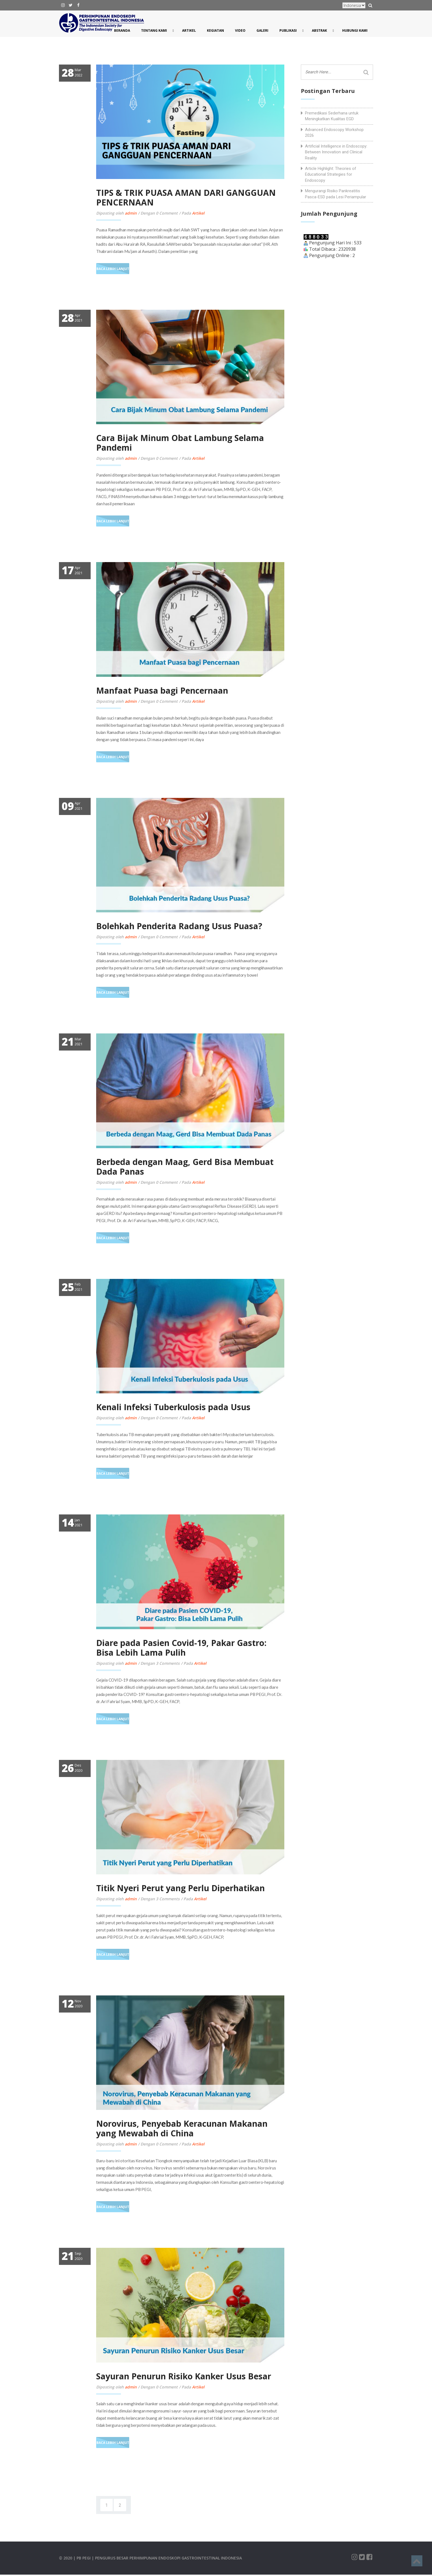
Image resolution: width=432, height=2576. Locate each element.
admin (131, 213)
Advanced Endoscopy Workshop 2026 (334, 132)
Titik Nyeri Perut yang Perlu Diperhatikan (180, 1888)
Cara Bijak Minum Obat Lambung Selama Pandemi (180, 442)
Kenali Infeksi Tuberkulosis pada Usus (173, 1407)
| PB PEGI (82, 2558)
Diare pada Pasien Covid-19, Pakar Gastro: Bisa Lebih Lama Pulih (181, 1647)
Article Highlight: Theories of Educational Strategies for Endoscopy (330, 174)
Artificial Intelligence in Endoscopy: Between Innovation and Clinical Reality (336, 152)
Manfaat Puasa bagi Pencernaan (162, 690)
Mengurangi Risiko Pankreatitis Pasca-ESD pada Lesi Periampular (335, 193)
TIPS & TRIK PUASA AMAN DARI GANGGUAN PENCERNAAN (186, 197)
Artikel (198, 213)
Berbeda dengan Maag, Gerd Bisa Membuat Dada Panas (185, 1166)
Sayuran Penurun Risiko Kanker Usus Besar (183, 2376)
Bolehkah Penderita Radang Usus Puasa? (179, 926)
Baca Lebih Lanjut (112, 268)
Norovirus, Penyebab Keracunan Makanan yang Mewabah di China (182, 2128)
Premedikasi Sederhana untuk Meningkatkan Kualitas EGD (331, 116)
